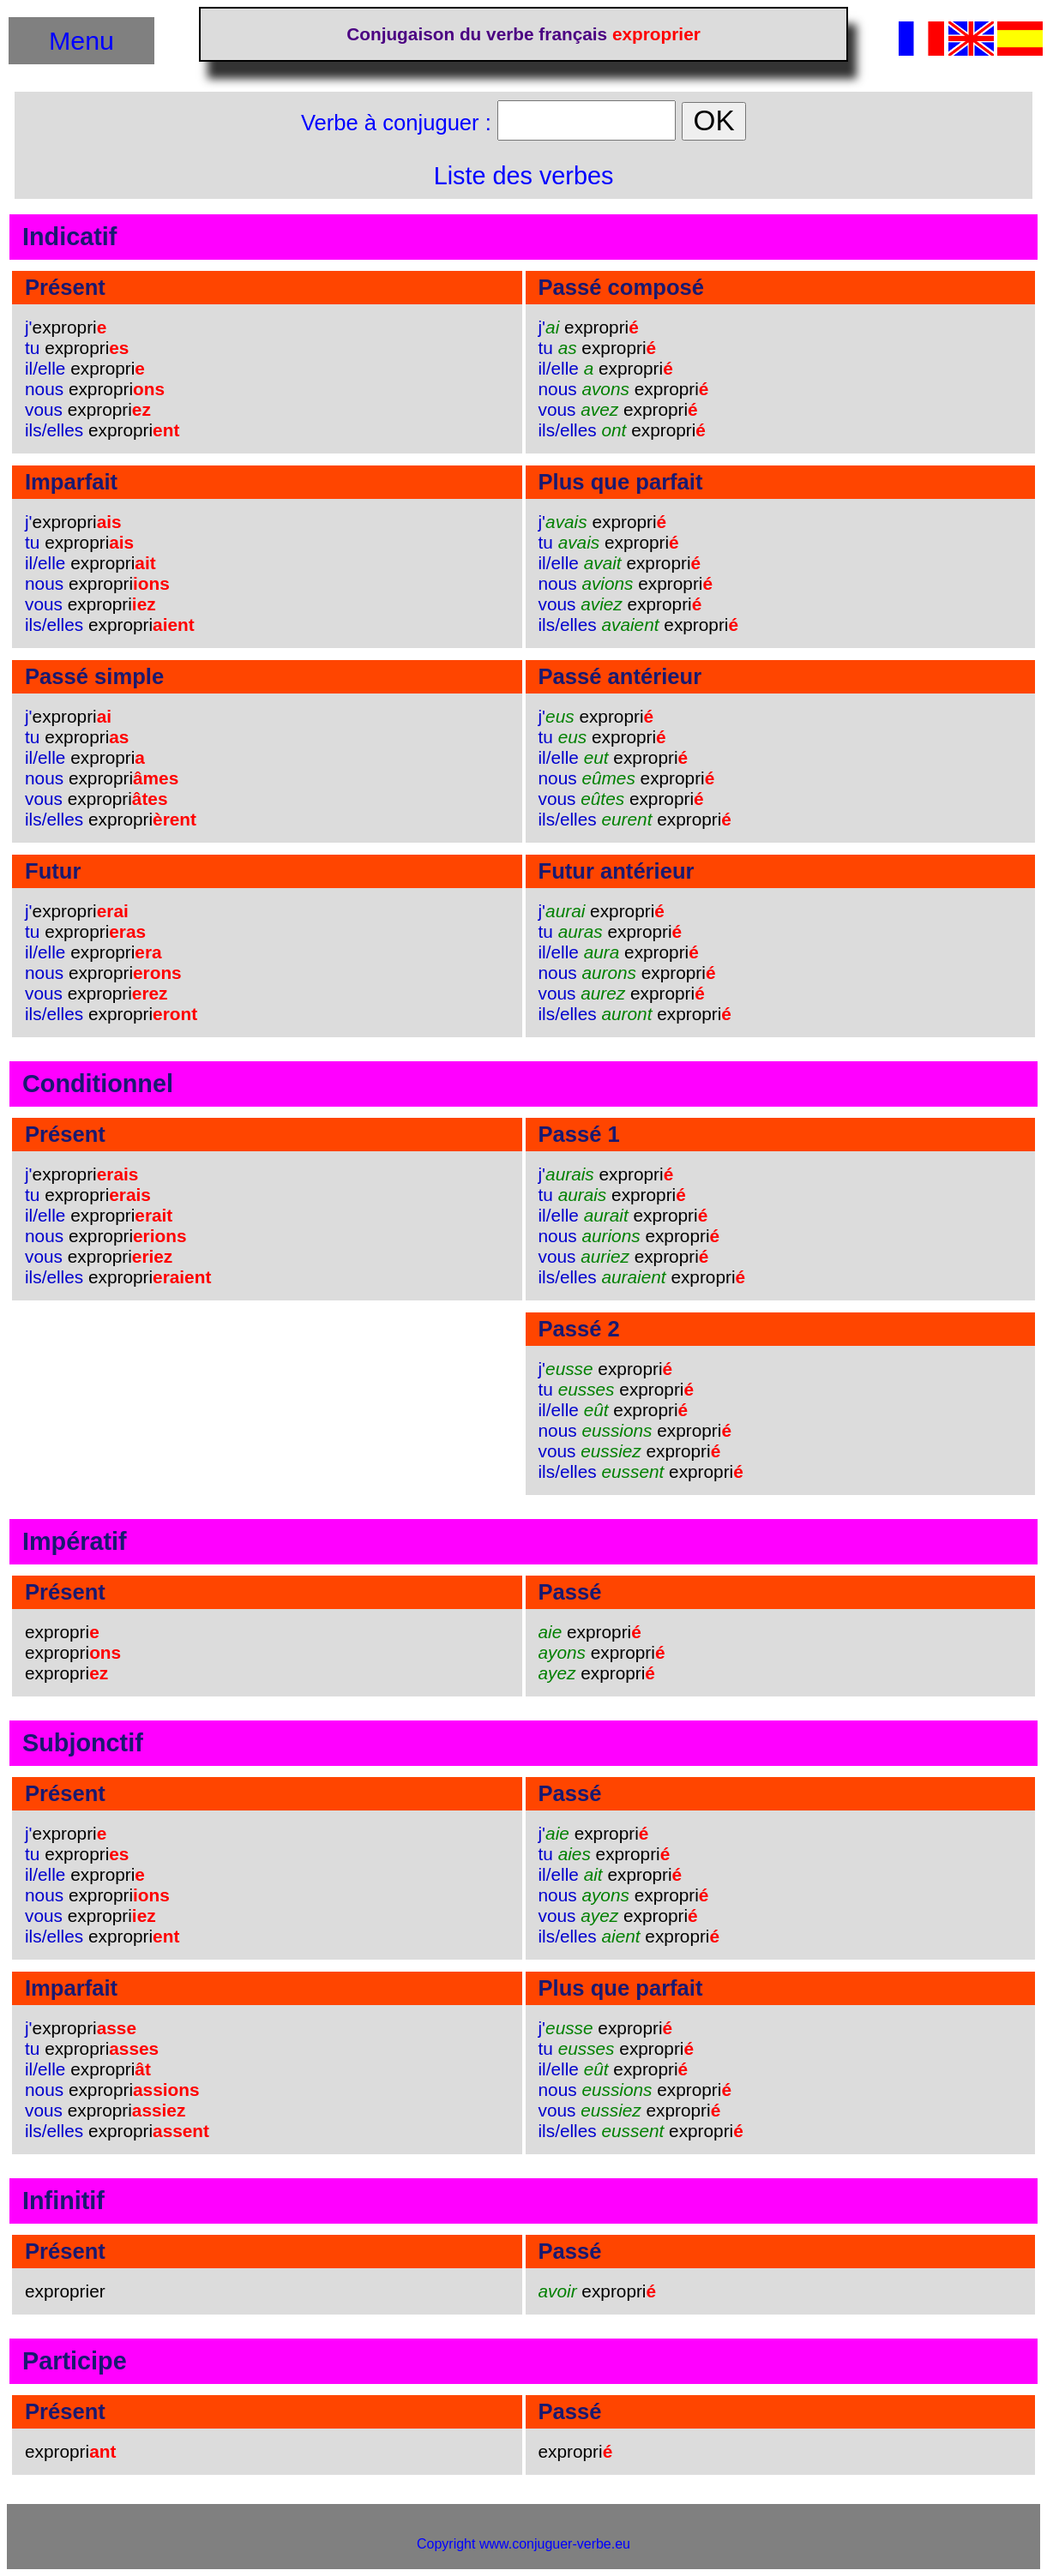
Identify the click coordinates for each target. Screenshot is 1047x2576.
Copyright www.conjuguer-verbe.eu (523, 2544)
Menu (81, 40)
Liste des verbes (524, 175)
